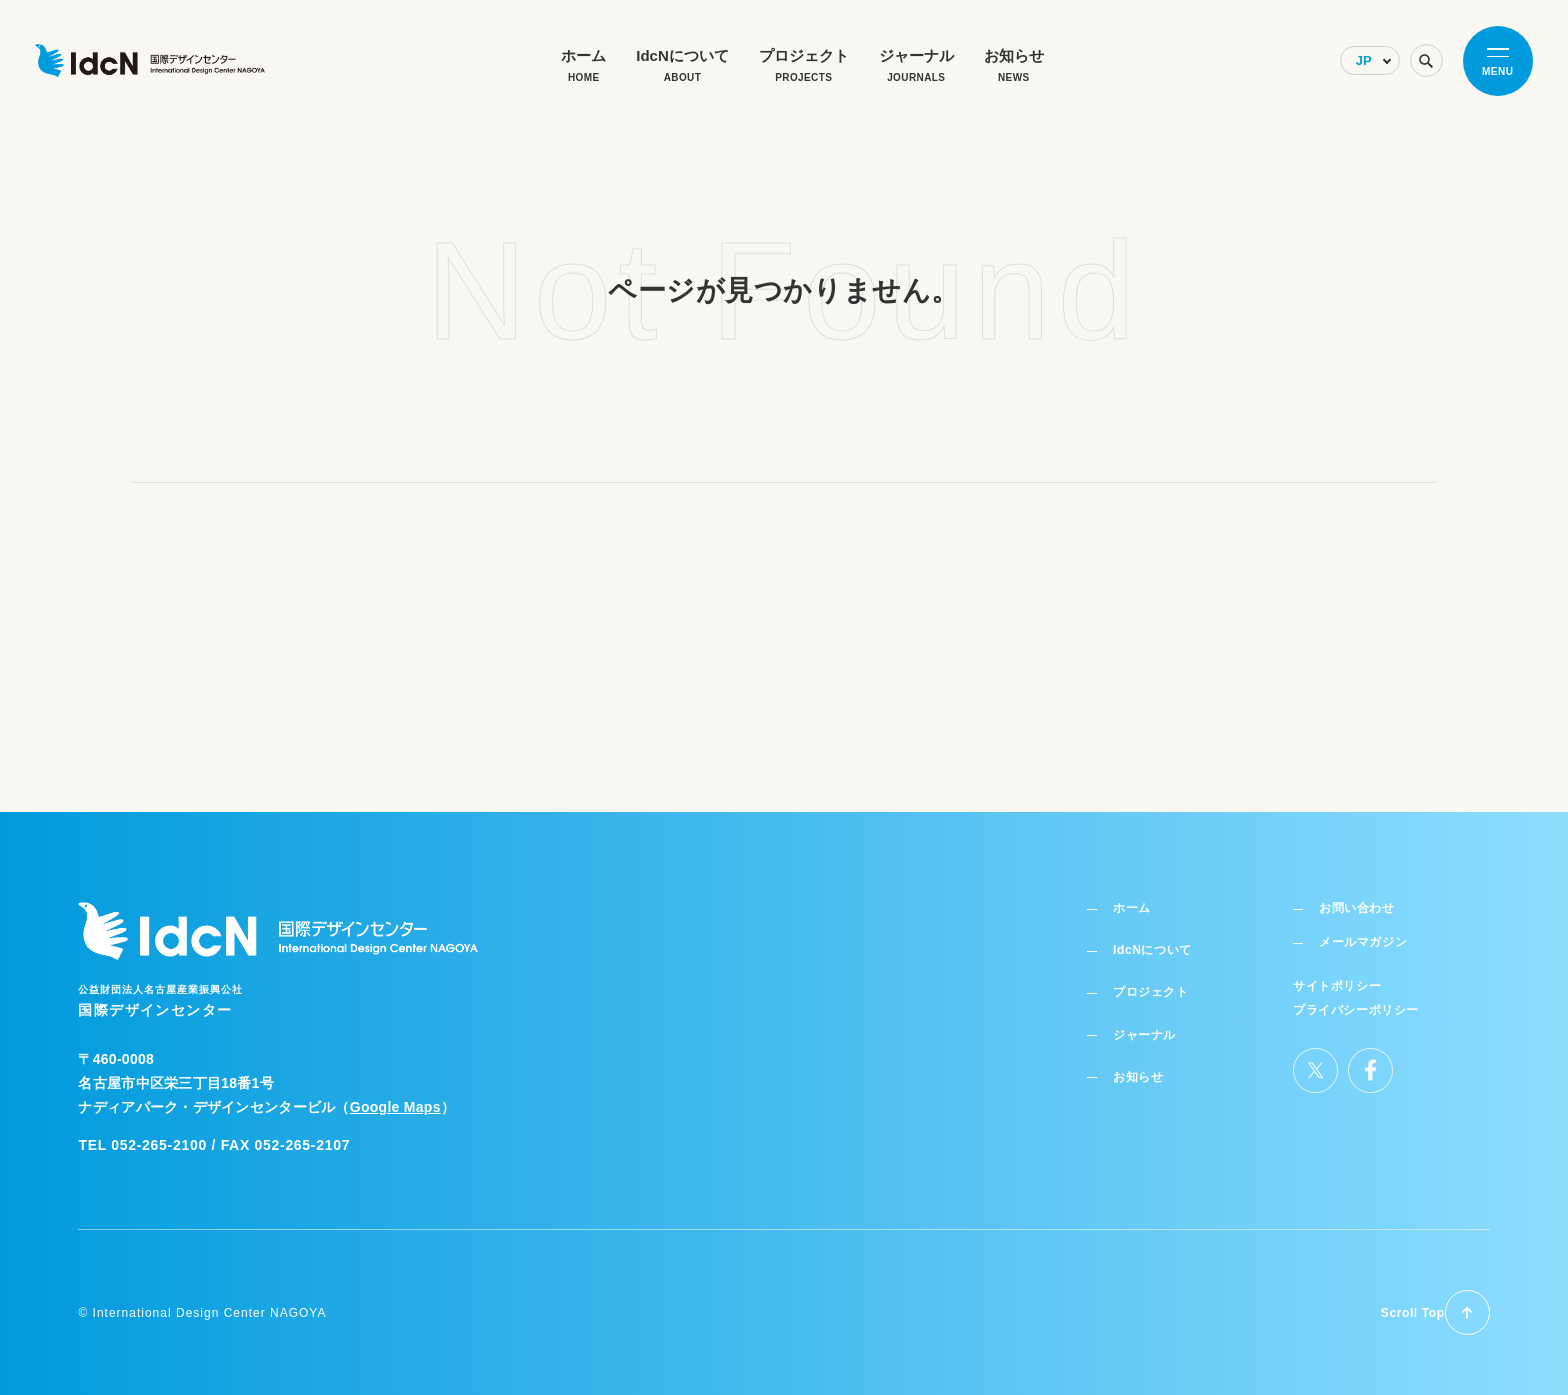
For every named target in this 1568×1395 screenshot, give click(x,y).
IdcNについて (1161, 934)
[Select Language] (1342, 75)
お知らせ (1144, 1061)
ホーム (1137, 891)
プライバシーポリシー (1356, 994)
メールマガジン (1367, 928)
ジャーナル (1152, 1019)
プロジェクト (1159, 976)
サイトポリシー (1338, 972)
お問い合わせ (1360, 891)
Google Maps (395, 1088)
